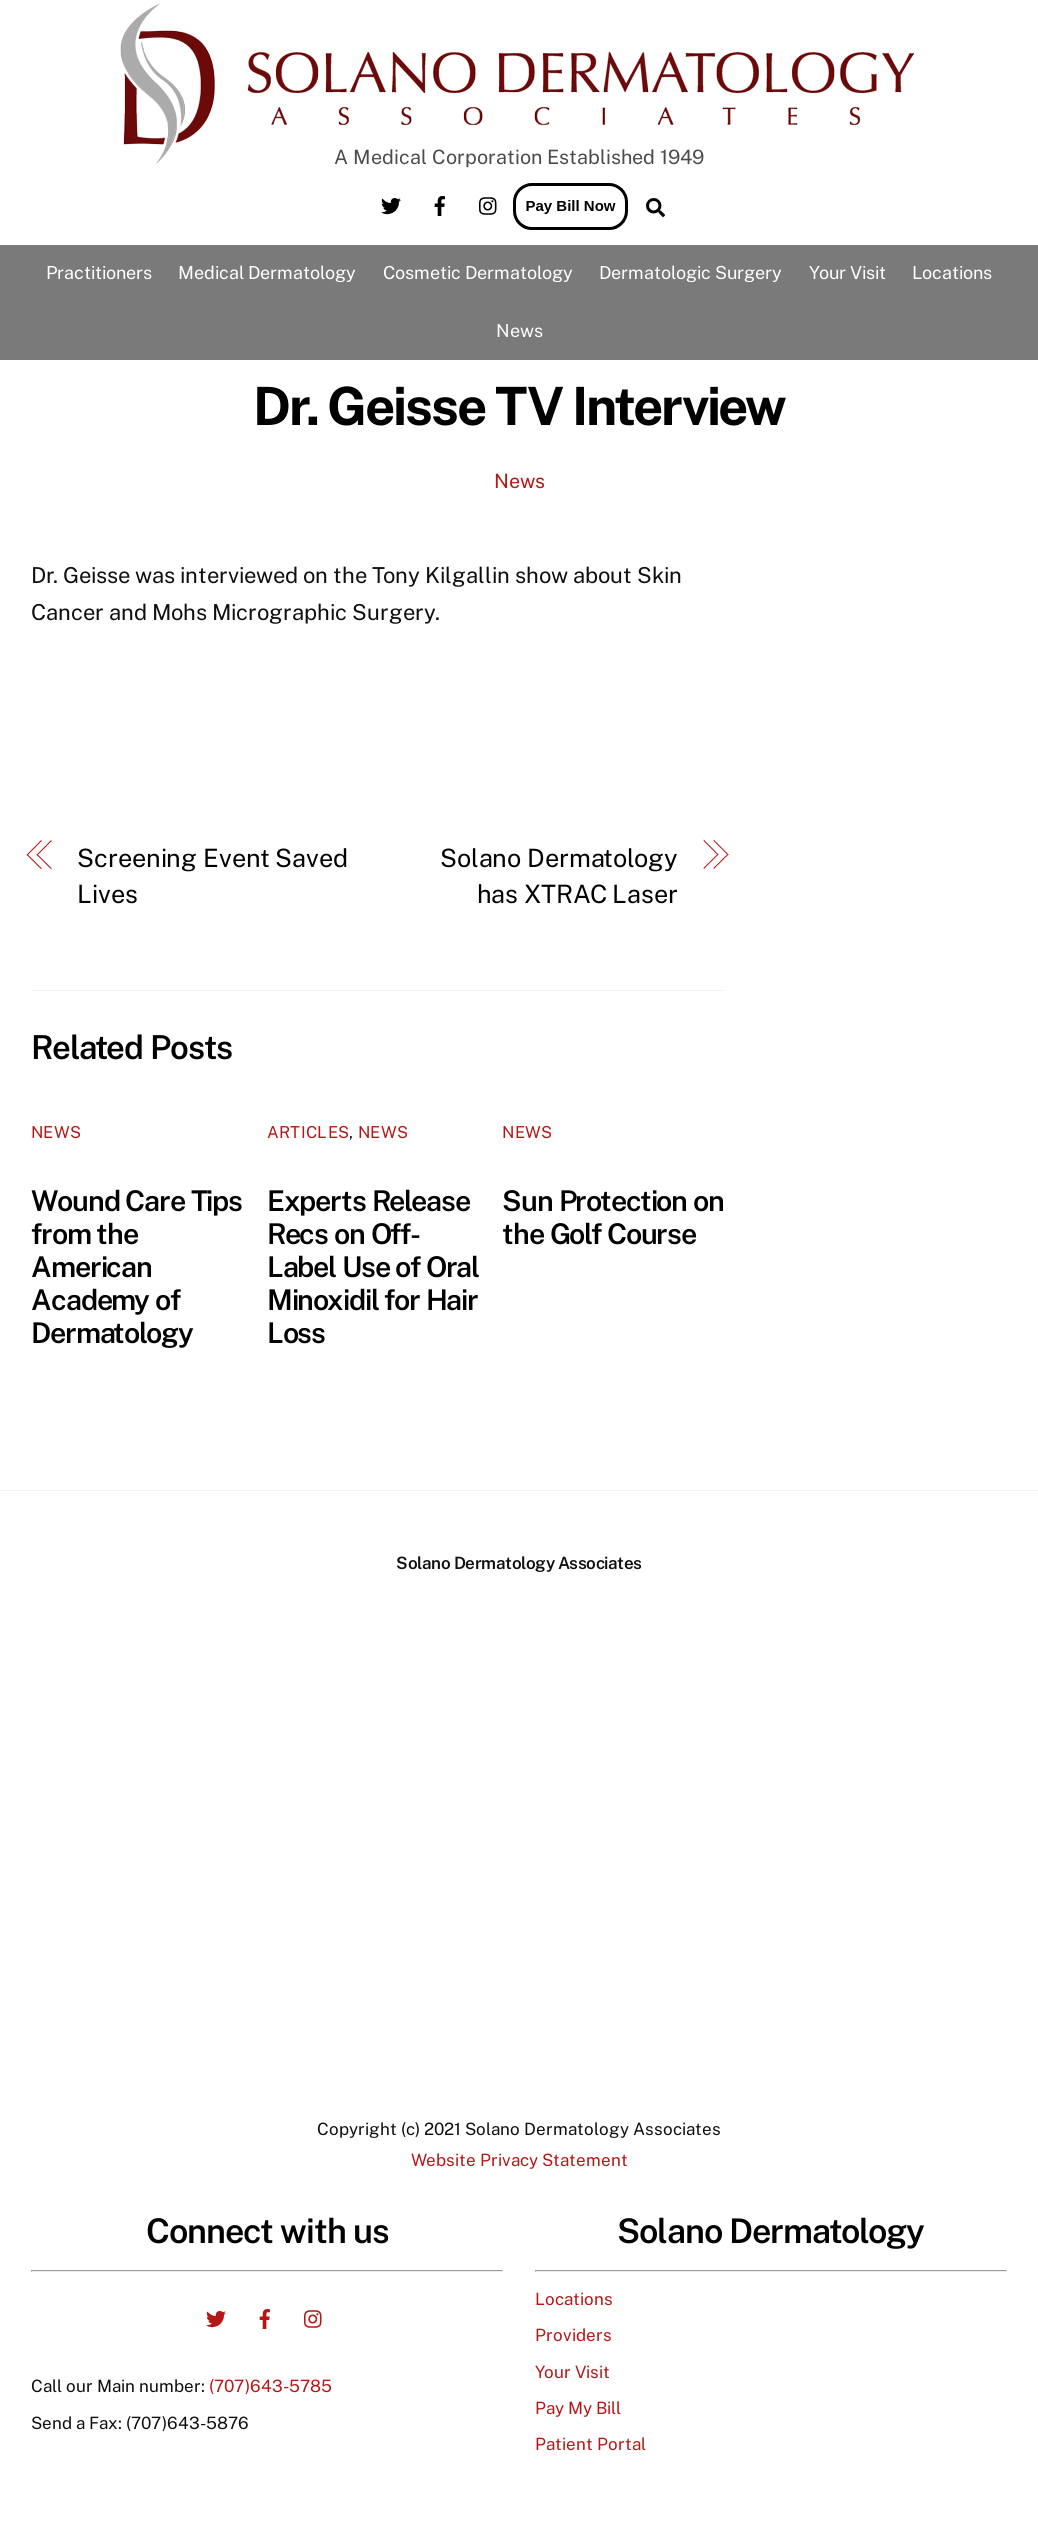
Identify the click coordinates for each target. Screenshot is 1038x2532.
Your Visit (847, 272)
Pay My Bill (578, 2408)
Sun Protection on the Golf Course (613, 1217)
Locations (952, 272)
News (519, 330)
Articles (308, 1132)
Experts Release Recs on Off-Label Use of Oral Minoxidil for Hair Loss (373, 1266)
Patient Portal (590, 2444)
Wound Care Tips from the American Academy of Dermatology (136, 1266)
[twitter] (391, 203)
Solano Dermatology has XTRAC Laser (559, 876)
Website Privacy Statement (519, 2160)
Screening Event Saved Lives (212, 876)
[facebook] (440, 203)
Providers (573, 2335)
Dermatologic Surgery (690, 272)
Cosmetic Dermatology (478, 272)
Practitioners (99, 272)
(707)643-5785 (270, 2386)
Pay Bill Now (570, 205)
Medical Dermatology (267, 272)
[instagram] (489, 203)
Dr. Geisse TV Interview (519, 406)
